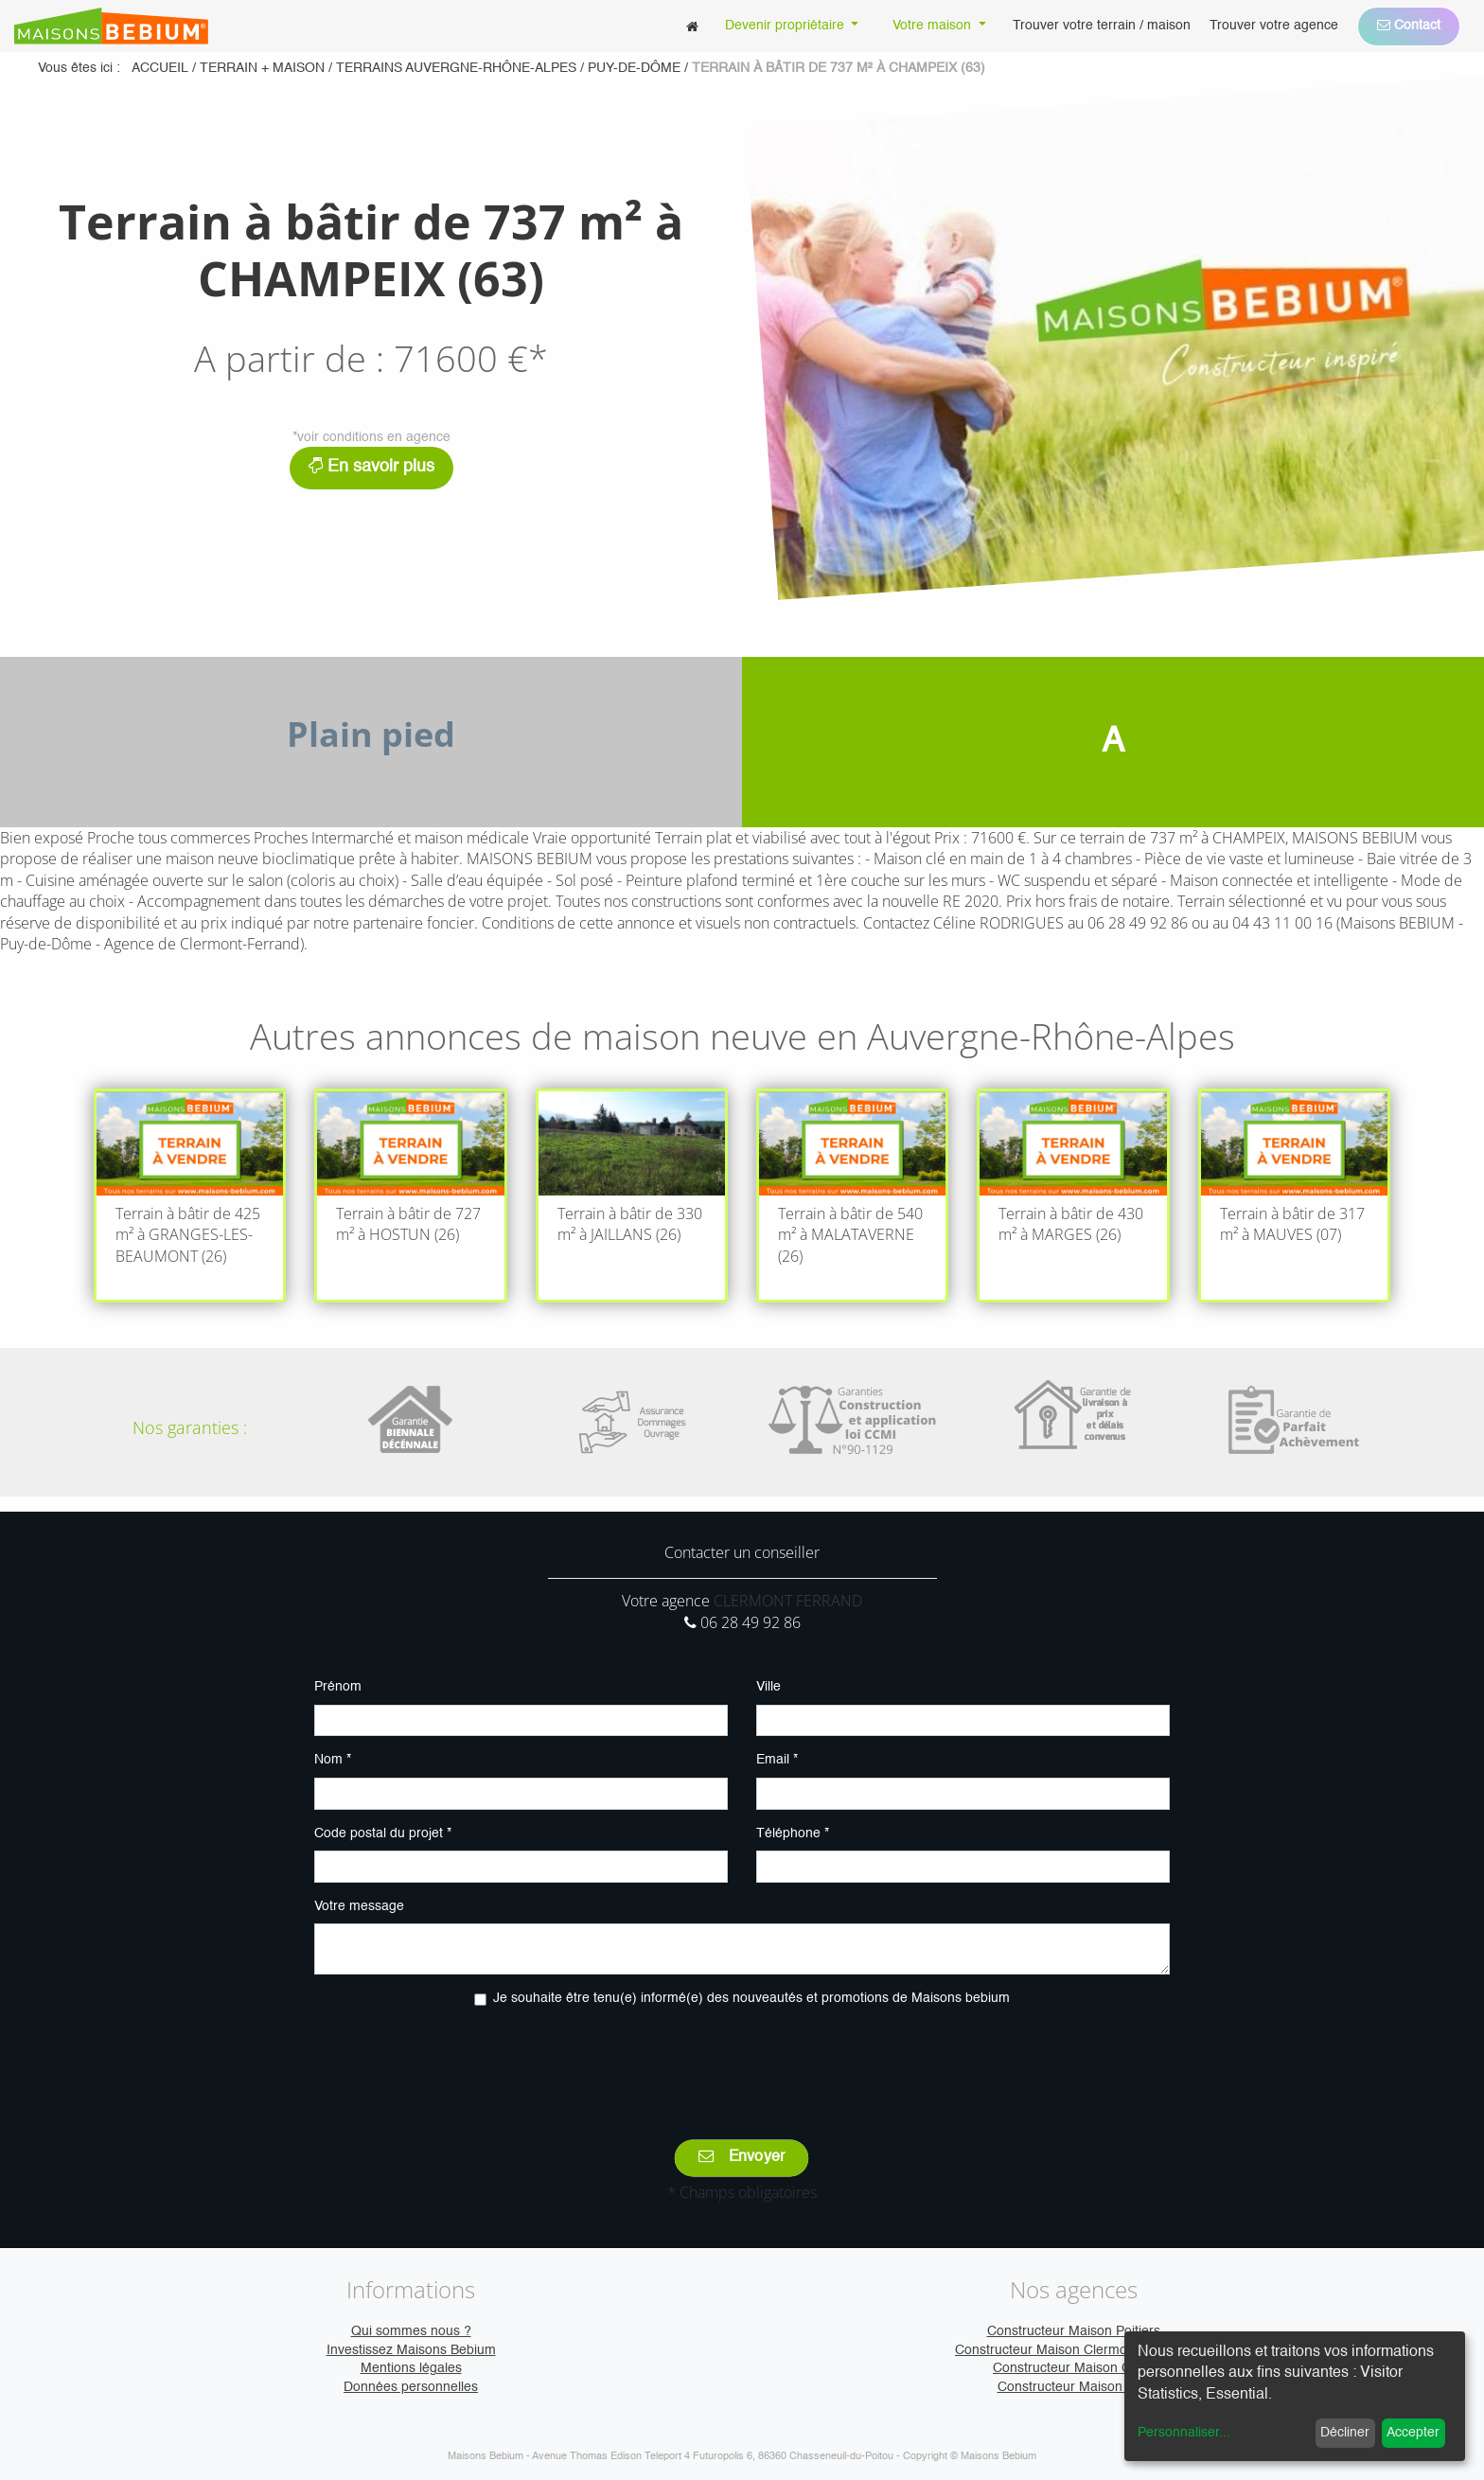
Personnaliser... (1184, 2432)
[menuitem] (692, 26)
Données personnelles (411, 2387)
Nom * (332, 1759)
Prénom (338, 1686)
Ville (768, 1686)
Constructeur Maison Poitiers (1073, 2331)
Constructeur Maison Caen (1073, 2368)
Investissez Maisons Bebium (411, 2350)
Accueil (160, 68)
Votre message (359, 1906)
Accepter (1413, 2432)
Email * (777, 1759)
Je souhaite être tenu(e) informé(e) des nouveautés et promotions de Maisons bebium (751, 1998)
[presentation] (742, 2060)
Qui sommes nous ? (411, 2331)
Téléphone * (792, 1833)
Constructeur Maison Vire (1074, 2387)
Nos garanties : (189, 1427)
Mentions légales (411, 2368)
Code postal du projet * (382, 1833)
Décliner (1344, 2432)
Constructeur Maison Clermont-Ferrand (1073, 2350)
